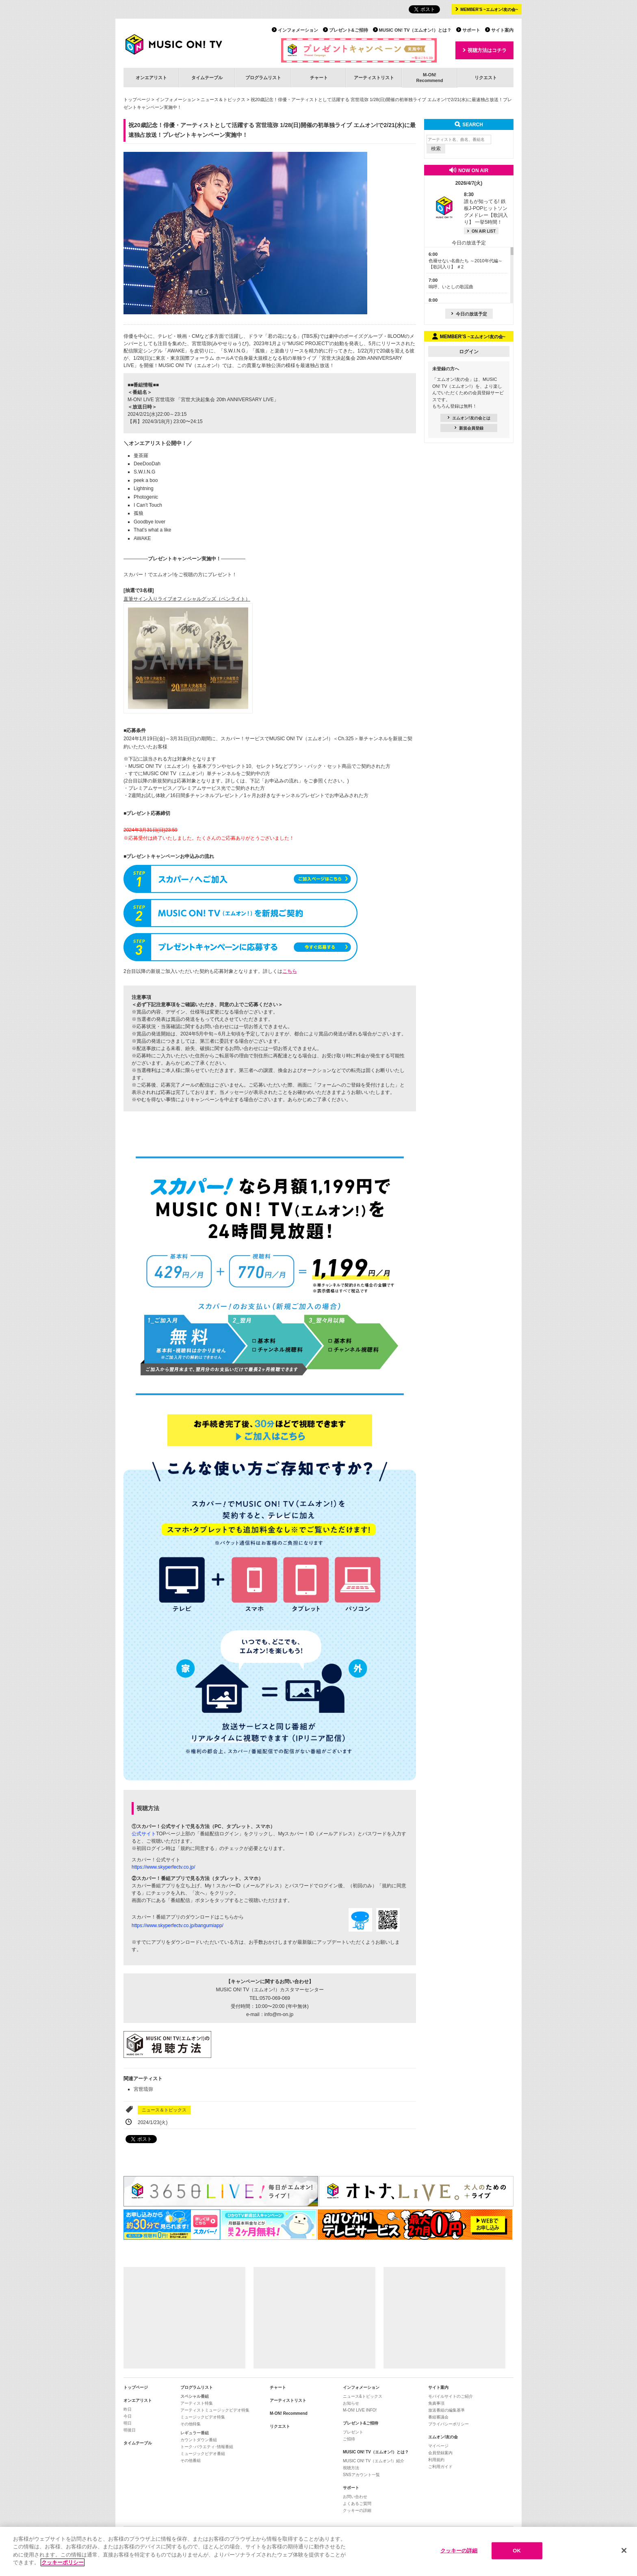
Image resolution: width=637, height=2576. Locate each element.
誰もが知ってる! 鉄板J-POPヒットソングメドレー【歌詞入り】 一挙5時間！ (486, 208)
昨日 (128, 2409)
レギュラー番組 (194, 2433)
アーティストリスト (374, 77)
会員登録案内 (440, 2453)
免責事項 (436, 2403)
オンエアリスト (151, 77)
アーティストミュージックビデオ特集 (214, 2410)
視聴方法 (351, 2468)
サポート (471, 30)
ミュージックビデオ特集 (202, 2417)
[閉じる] (624, 2550)
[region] (318, 2551)
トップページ (137, 99)
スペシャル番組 (194, 2396)
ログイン (469, 351)
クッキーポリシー (62, 2562)
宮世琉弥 (143, 2089)
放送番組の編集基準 (446, 2410)
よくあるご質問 (357, 2503)
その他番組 (190, 2460)
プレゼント (353, 2432)
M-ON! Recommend (289, 2413)
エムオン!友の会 (443, 2437)
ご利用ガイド (440, 2466)
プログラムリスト (263, 77)
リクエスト (485, 77)
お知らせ (351, 2403)
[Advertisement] (184, 2318)
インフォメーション (298, 30)
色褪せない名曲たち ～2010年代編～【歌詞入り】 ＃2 (466, 260)
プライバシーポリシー (448, 2424)
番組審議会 (438, 2417)
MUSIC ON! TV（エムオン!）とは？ (415, 30)
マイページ (438, 2446)
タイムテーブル (207, 77)
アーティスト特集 (196, 2403)
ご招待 (349, 2439)
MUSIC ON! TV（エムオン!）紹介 (373, 2461)
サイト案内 (502, 30)
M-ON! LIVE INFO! (360, 2410)
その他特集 (190, 2424)
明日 (128, 2423)
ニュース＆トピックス (223, 99)
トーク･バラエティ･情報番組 (206, 2446)
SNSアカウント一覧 (361, 2474)
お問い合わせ (355, 2496)
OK (517, 2551)
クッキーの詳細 (357, 2510)
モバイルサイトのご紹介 (450, 2396)
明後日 (130, 2430)
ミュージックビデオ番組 (202, 2453)
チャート (319, 77)
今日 (128, 2416)
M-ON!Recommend (429, 77)
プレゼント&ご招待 (348, 30)
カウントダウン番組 (198, 2440)
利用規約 (436, 2459)
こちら (289, 971)
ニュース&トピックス (362, 2396)
